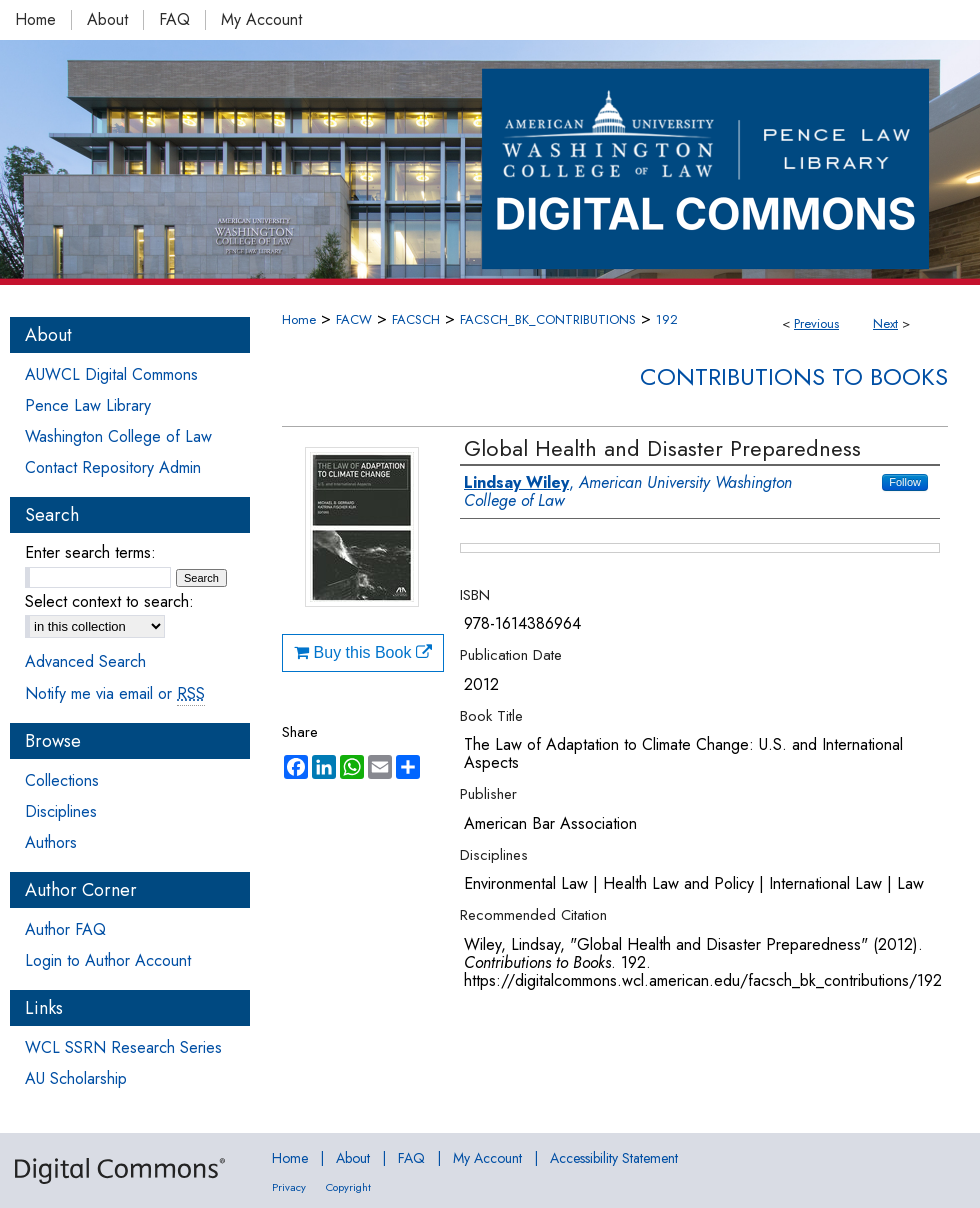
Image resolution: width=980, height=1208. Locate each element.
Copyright (348, 1187)
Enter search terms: (90, 552)
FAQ (411, 1158)
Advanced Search (85, 661)
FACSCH (416, 319)
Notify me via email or (115, 693)
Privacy (289, 1187)
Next (885, 323)
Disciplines (61, 811)
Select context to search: (109, 601)
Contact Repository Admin (113, 467)
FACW (354, 319)
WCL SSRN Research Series (123, 1047)
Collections (62, 780)
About (353, 1158)
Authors (51, 842)
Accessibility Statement (614, 1158)
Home (299, 319)
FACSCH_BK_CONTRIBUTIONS (548, 319)
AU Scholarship (76, 1078)
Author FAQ (65, 929)
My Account (487, 1158)
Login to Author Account (108, 960)
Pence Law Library (88, 405)
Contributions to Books (794, 376)
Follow (905, 482)
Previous (816, 323)
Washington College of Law (118, 436)
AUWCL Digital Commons (111, 374)
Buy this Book (363, 652)
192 (667, 319)
